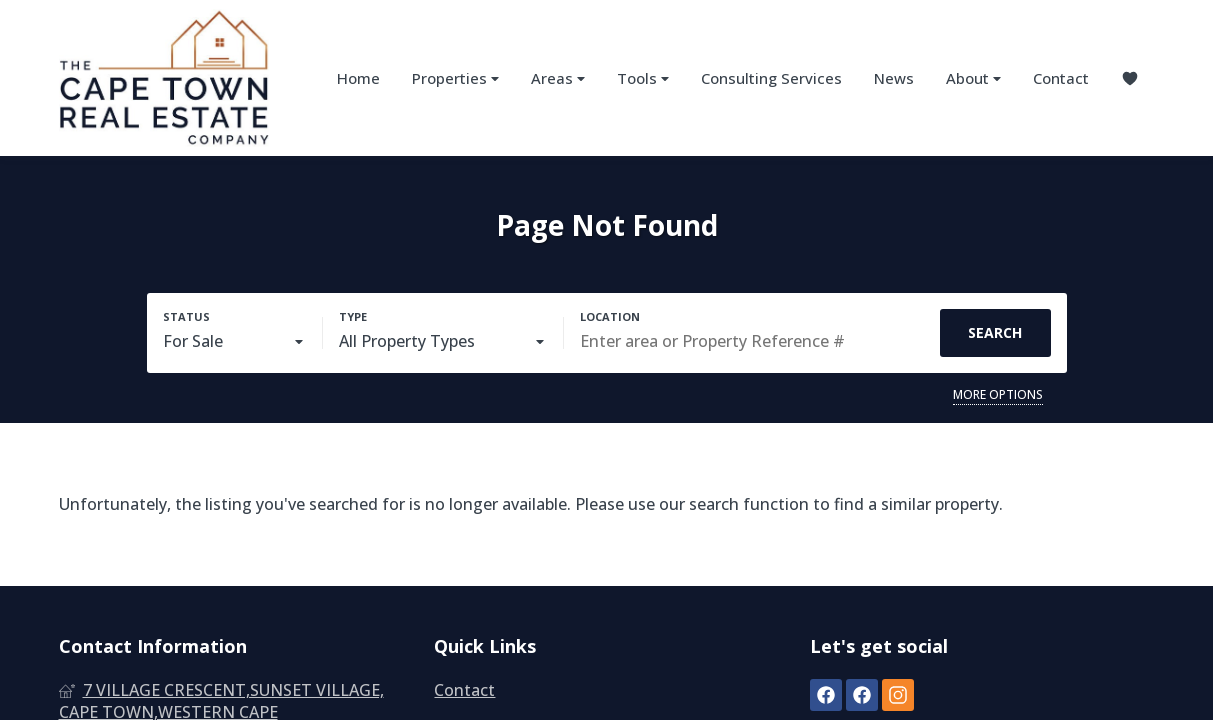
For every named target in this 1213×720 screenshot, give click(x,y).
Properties (455, 78)
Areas (558, 78)
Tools (643, 78)
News (894, 78)
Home (358, 78)
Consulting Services (771, 78)
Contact (1061, 78)
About (973, 78)
